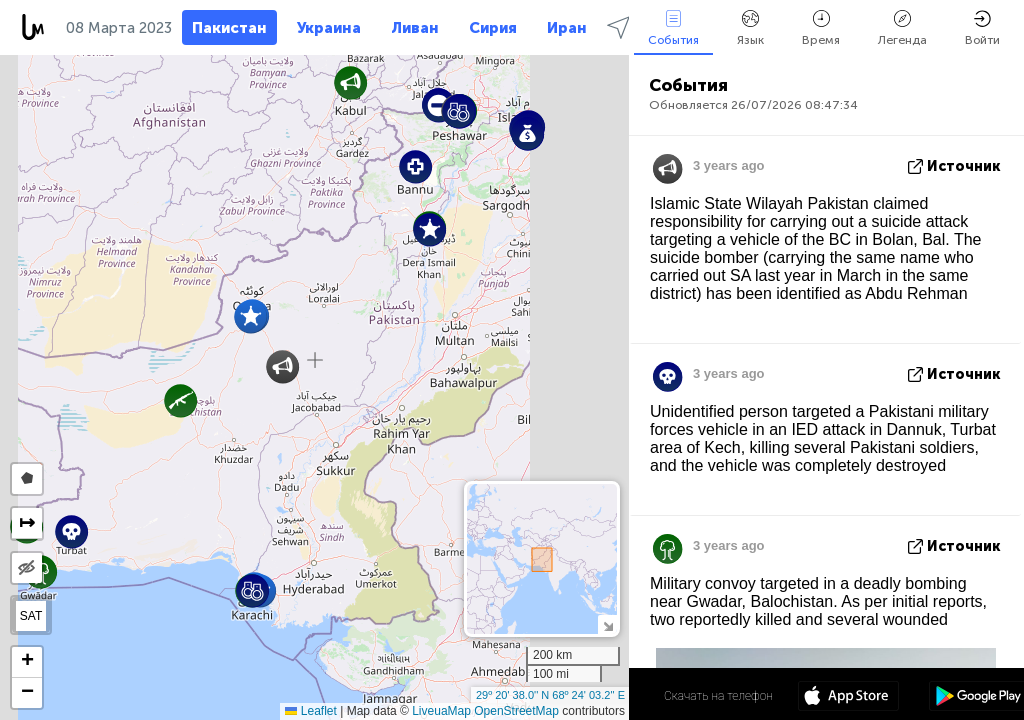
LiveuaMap (441, 711)
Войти (982, 28)
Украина (329, 28)
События (673, 28)
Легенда (902, 28)
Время (821, 28)
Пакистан (229, 28)
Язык (750, 28)
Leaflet (310, 711)
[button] (250, 316)
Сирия (493, 28)
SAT (31, 616)
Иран (567, 28)
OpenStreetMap (516, 711)
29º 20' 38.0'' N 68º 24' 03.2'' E (550, 695)
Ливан (415, 28)
